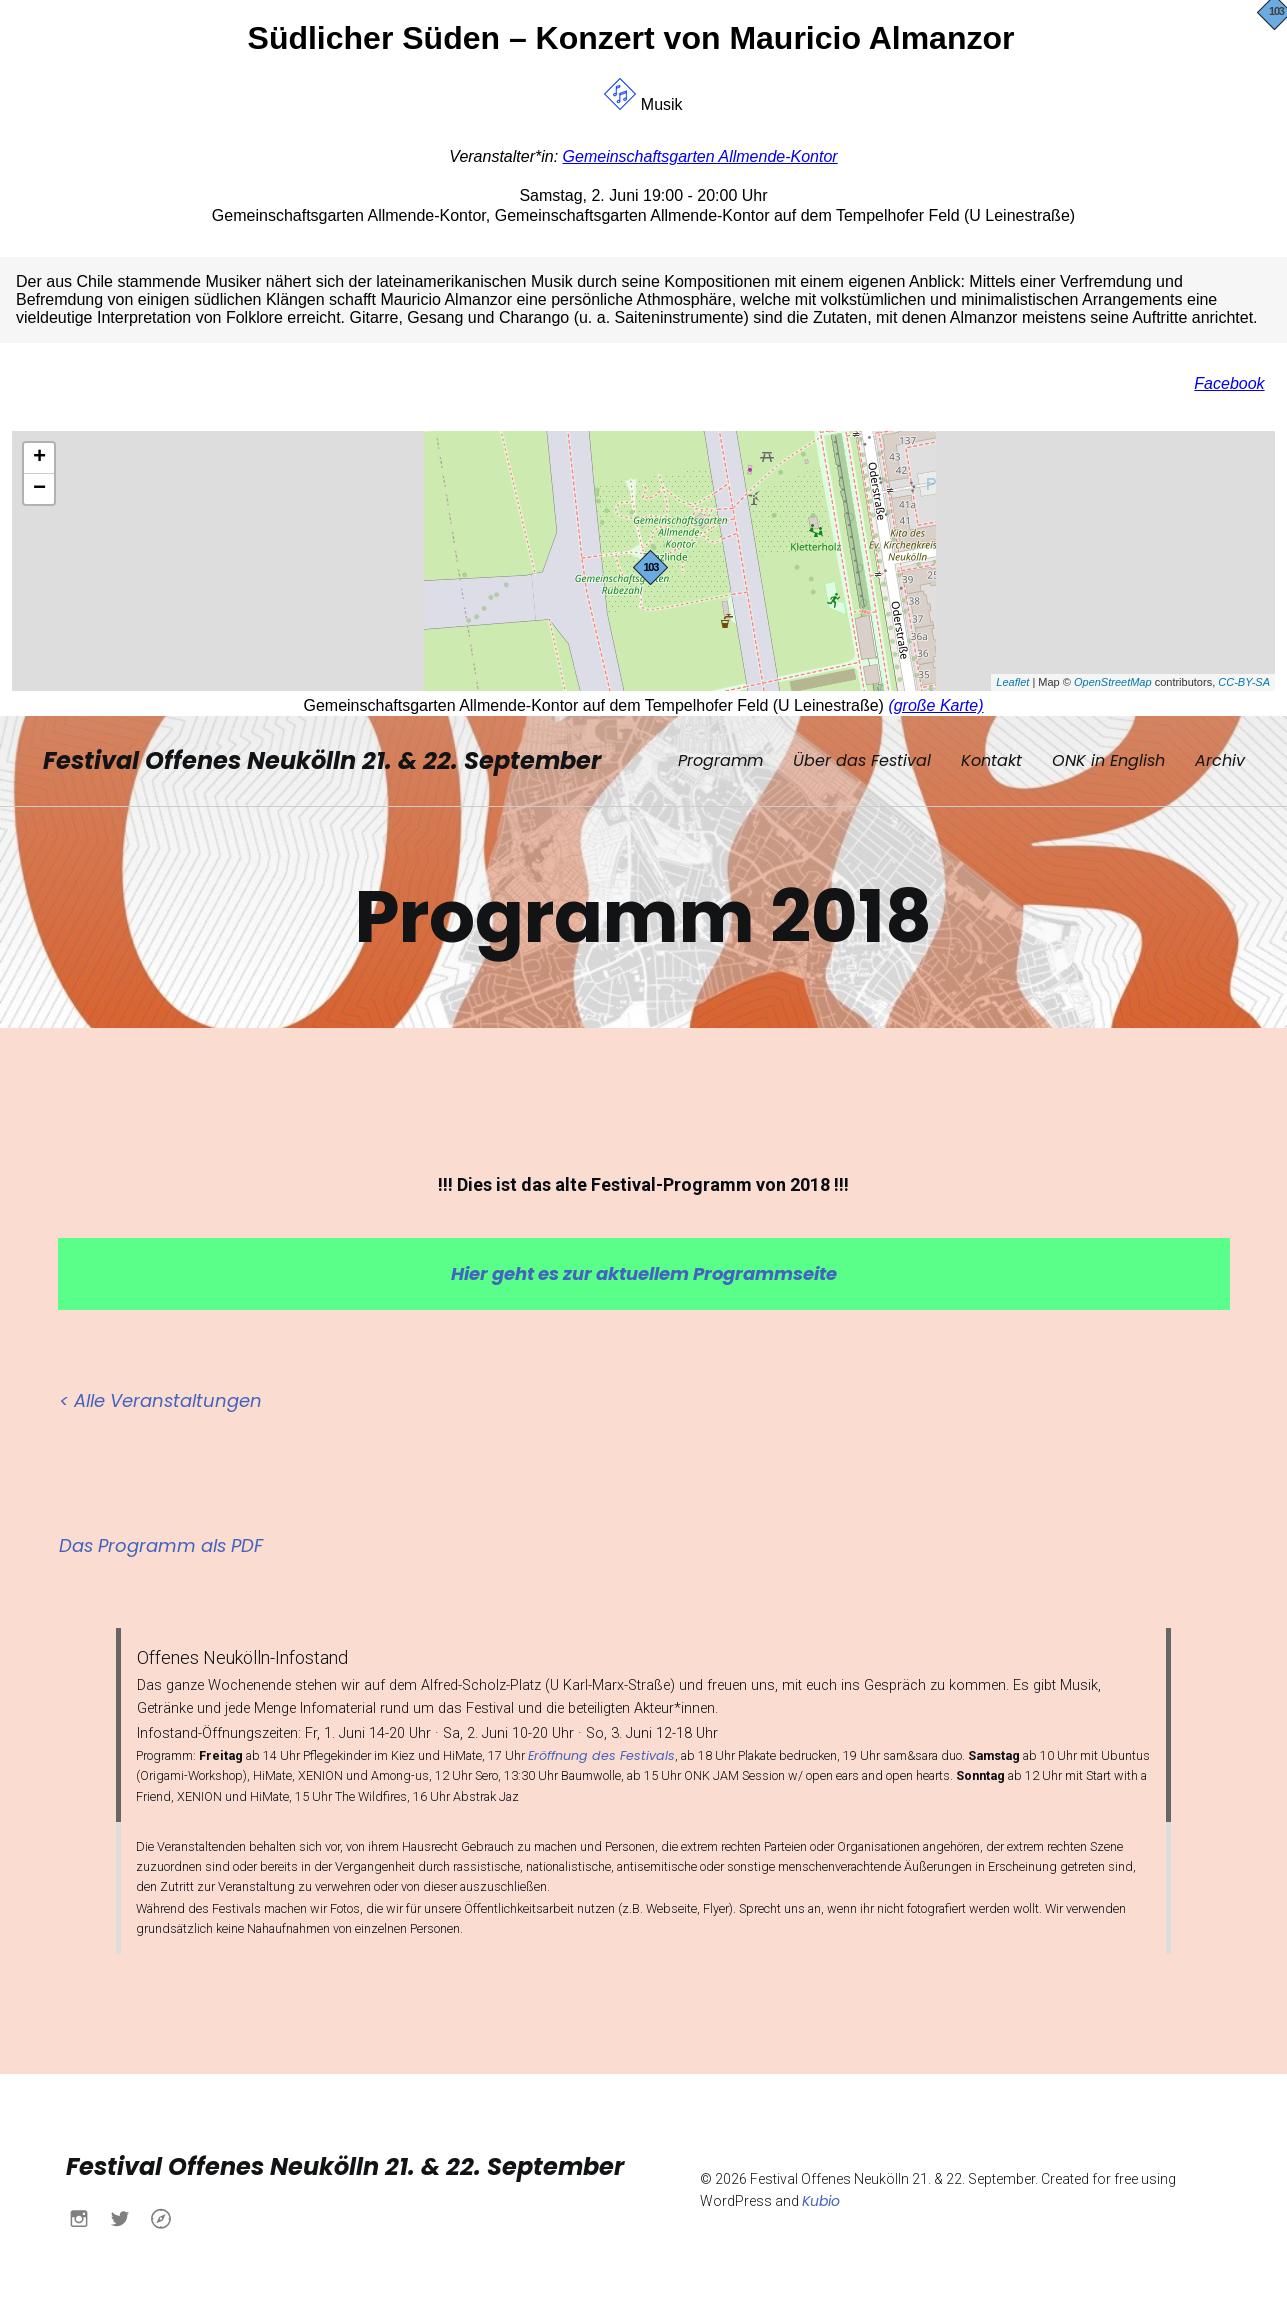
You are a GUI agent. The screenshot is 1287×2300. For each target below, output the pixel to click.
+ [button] (39, 458)
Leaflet (1012, 682)
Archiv (1220, 757)
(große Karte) (935, 705)
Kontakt (991, 757)
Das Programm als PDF (161, 1539)
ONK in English (1108, 757)
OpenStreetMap (1113, 682)
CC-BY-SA (1244, 682)
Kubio (821, 2195)
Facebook (1229, 383)
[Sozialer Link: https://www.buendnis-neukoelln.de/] (168, 2212)
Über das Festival (862, 757)
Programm (720, 757)
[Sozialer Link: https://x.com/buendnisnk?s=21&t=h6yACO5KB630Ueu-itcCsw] (127, 2212)
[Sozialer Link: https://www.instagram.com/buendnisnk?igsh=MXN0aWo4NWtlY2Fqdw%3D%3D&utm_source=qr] (86, 2212)
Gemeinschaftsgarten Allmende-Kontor (700, 156)
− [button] (39, 489)
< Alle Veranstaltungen (160, 1394)
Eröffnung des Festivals (601, 1749)
